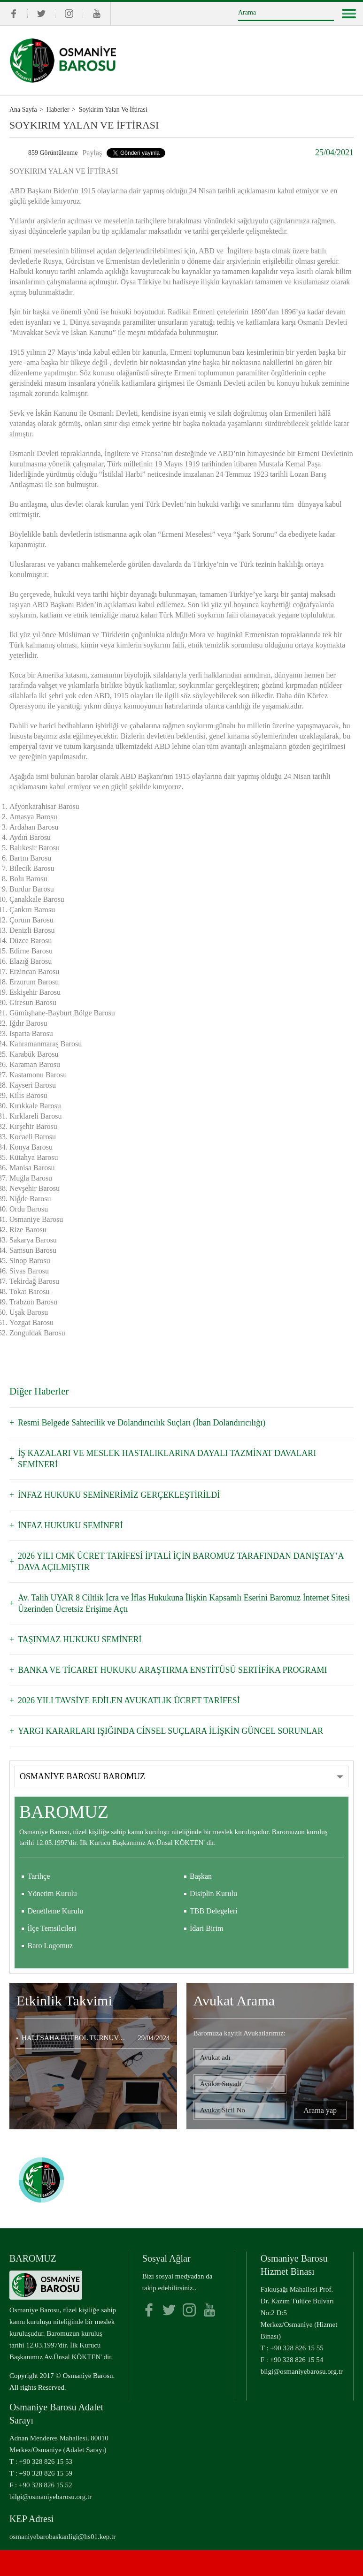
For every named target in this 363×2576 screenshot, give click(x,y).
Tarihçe (39, 1876)
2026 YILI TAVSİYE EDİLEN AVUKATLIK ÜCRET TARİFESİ (129, 1700)
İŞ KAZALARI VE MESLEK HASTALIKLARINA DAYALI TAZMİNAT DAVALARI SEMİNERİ (167, 1458)
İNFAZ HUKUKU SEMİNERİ (70, 1525)
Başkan (201, 1876)
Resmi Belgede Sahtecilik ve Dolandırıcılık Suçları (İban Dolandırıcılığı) (141, 1422)
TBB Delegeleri (214, 1911)
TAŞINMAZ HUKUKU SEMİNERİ (80, 1639)
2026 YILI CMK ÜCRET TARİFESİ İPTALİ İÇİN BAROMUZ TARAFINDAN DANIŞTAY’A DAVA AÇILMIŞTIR (180, 1561)
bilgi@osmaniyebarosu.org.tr (302, 2371)
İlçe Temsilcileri (52, 1928)
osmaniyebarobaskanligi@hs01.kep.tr (62, 2536)
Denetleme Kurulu (56, 1911)
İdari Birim (207, 1928)
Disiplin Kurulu (213, 1894)
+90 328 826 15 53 (45, 2461)
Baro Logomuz (50, 1946)
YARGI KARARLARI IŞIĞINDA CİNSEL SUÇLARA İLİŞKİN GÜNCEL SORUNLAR (170, 1731)
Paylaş (92, 153)
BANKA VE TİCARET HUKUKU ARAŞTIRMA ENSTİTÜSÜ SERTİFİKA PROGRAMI (172, 1670)
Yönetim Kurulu (52, 1894)
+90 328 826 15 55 (296, 2348)
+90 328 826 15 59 (45, 2473)
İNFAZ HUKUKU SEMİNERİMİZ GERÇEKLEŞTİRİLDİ (119, 1495)
